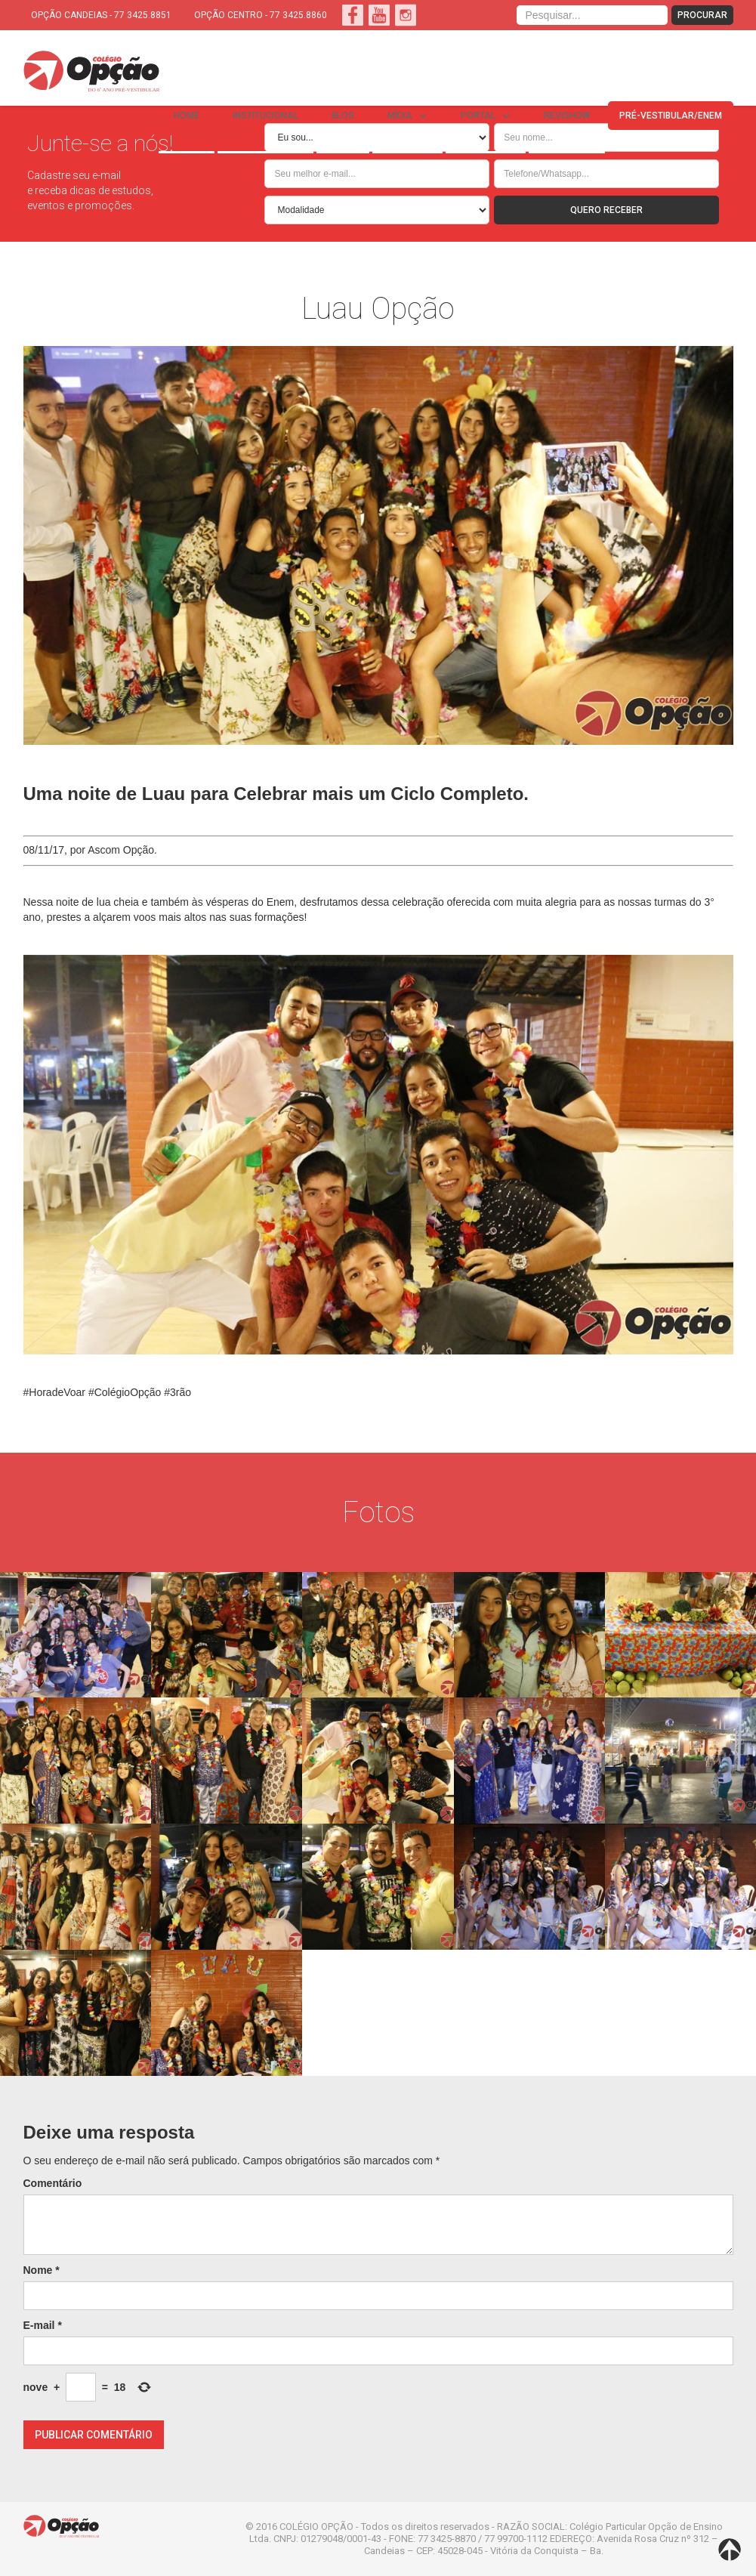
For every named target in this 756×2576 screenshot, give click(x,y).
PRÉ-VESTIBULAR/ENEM (670, 115)
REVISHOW (567, 115)
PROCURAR (702, 15)
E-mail (42, 2325)
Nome (41, 2270)
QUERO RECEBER (606, 210)
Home (186, 115)
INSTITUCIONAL (265, 115)
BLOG (343, 115)
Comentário (52, 2183)
